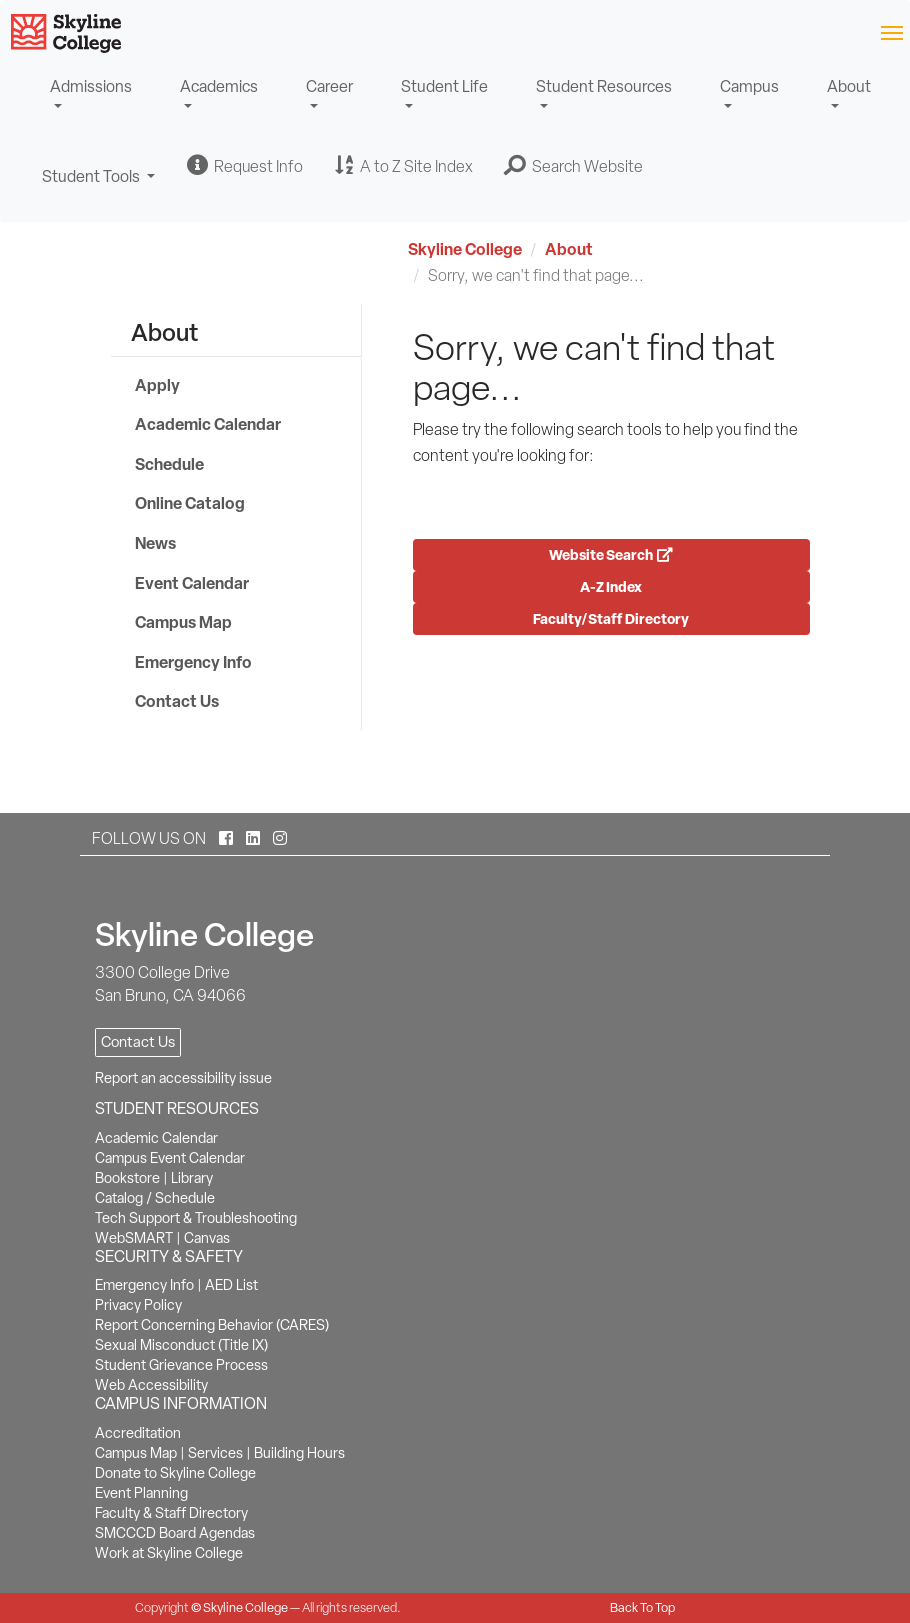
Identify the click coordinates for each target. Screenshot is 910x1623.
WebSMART (134, 1238)
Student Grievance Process (181, 1365)
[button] (574, 166)
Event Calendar (192, 583)
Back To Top (642, 1607)
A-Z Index (611, 586)
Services (215, 1453)
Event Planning (141, 1493)
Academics (219, 86)
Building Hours (299, 1453)
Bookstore (127, 1178)
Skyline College (465, 249)
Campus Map (183, 622)
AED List (231, 1285)
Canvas (207, 1238)
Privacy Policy (138, 1305)
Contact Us (177, 701)
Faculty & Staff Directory (171, 1513)
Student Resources (604, 86)
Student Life (444, 86)
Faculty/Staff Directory (611, 618)
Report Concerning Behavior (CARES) (212, 1325)
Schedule (169, 464)
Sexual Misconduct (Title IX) (181, 1345)
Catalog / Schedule (155, 1198)
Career (329, 86)
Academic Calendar (208, 424)
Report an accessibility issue (183, 1078)
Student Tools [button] (99, 185)
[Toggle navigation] (891, 31)
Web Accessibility (151, 1385)
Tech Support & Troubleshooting (196, 1218)
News (155, 543)
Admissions (91, 86)
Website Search (611, 554)
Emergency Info (193, 662)
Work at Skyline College (169, 1553)
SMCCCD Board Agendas (175, 1533)
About (849, 86)
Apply (157, 385)
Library (192, 1178)
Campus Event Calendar (170, 1158)
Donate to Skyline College (175, 1473)
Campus (749, 86)
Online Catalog (190, 503)
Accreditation (138, 1433)
